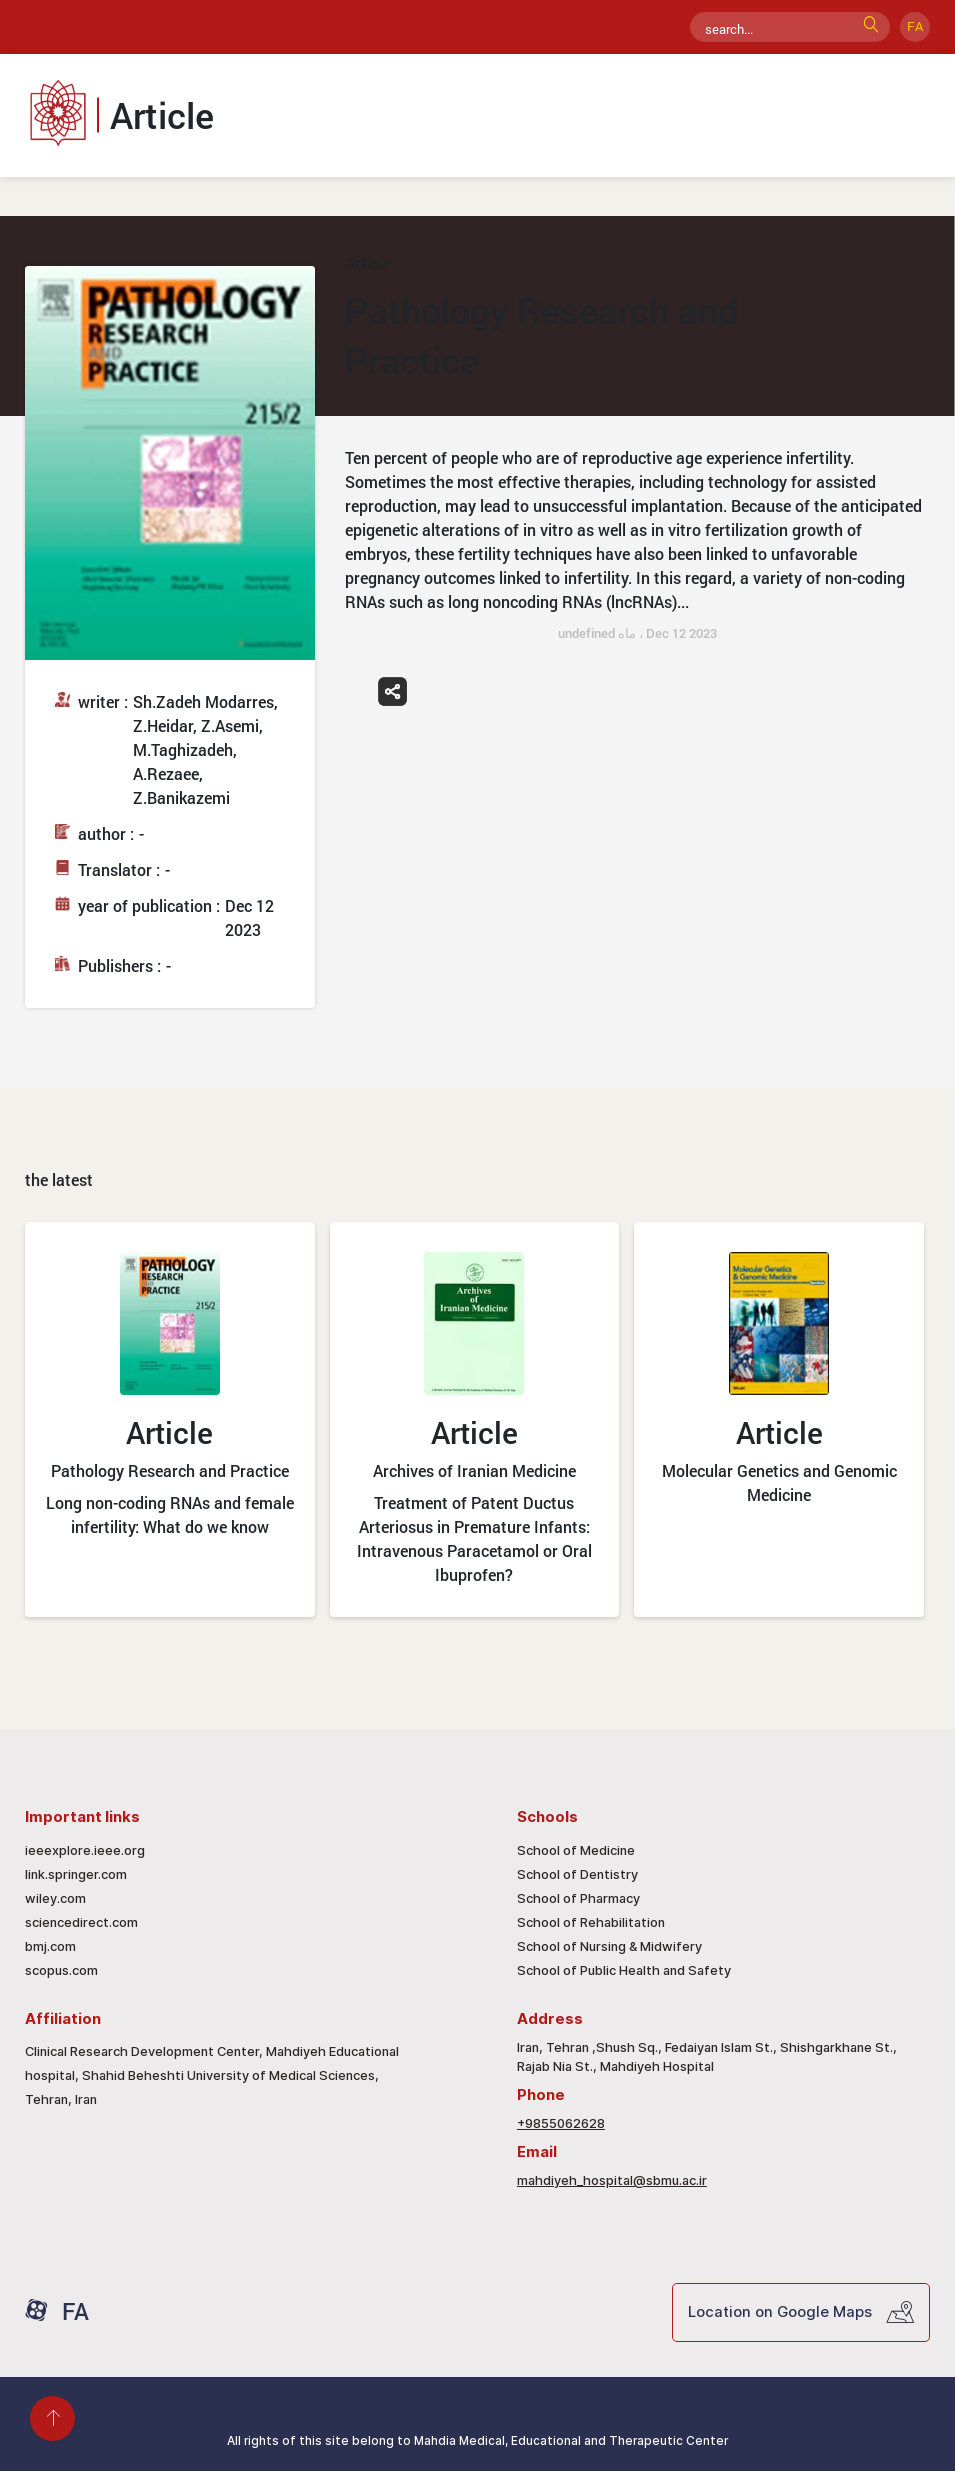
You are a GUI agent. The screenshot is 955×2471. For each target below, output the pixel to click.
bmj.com (50, 1946)
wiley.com (55, 1898)
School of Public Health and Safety (624, 1970)
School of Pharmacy (578, 1898)
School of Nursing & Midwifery (609, 1946)
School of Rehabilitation (591, 1922)
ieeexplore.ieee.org (85, 1850)
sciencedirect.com (81, 1922)
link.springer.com (76, 1874)
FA (915, 26)
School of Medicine (576, 1850)
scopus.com (61, 1970)
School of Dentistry (577, 1874)
